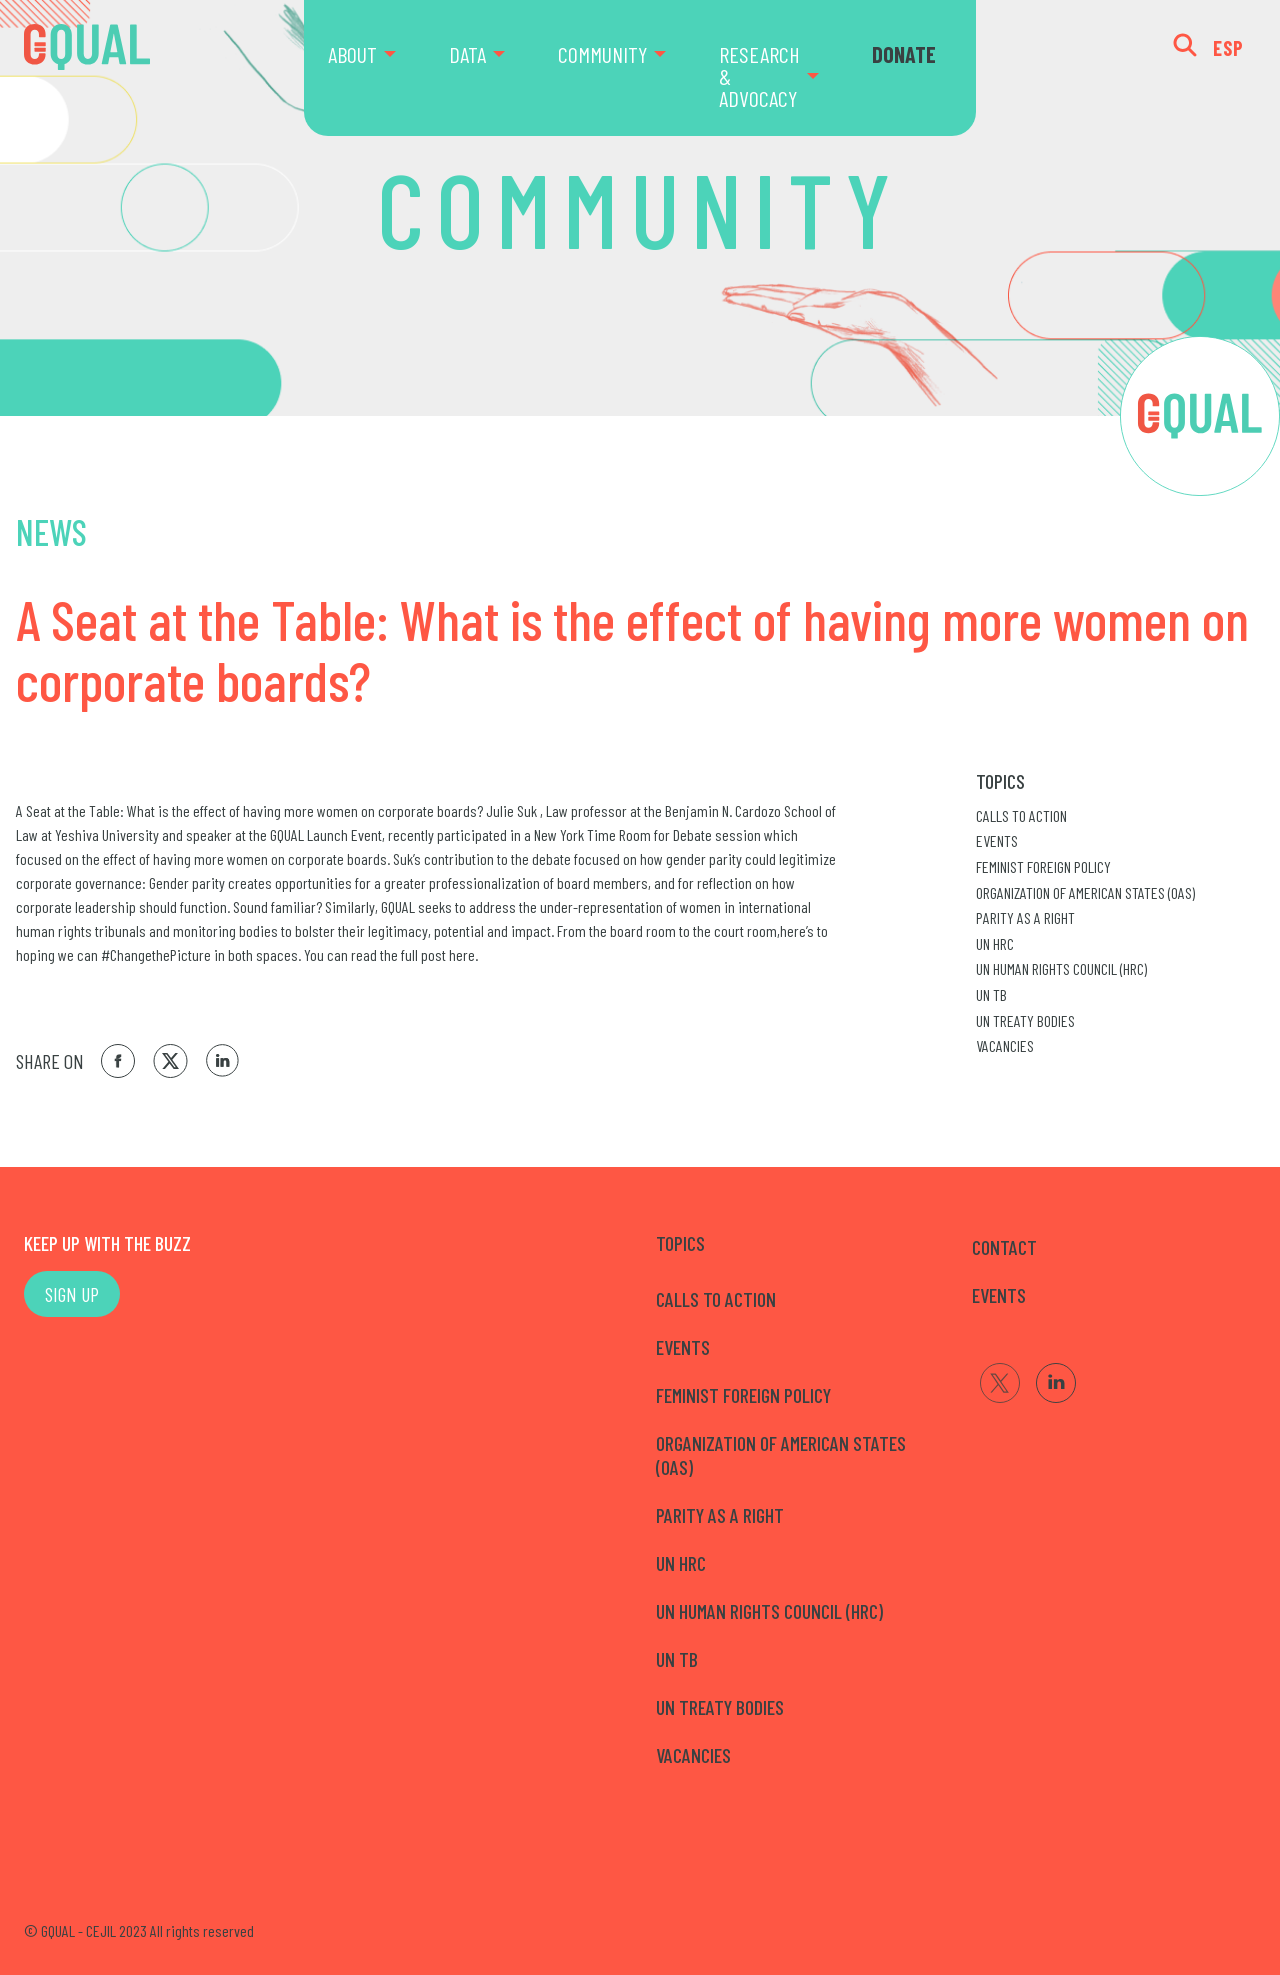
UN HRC (995, 943)
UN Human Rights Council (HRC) (1061, 968)
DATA (467, 54)
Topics (1000, 781)
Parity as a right (1025, 917)
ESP (1228, 48)
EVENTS (999, 1295)
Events (997, 840)
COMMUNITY (602, 54)
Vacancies (1005, 1045)
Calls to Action (1021, 815)
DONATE (904, 54)
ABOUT (352, 54)
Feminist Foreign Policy (1043, 866)
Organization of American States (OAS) (1085, 892)
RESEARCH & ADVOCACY (759, 76)
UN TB (991, 994)
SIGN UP (72, 1294)
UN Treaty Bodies (1025, 1020)
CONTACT (1004, 1247)
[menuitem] (376, 68)
